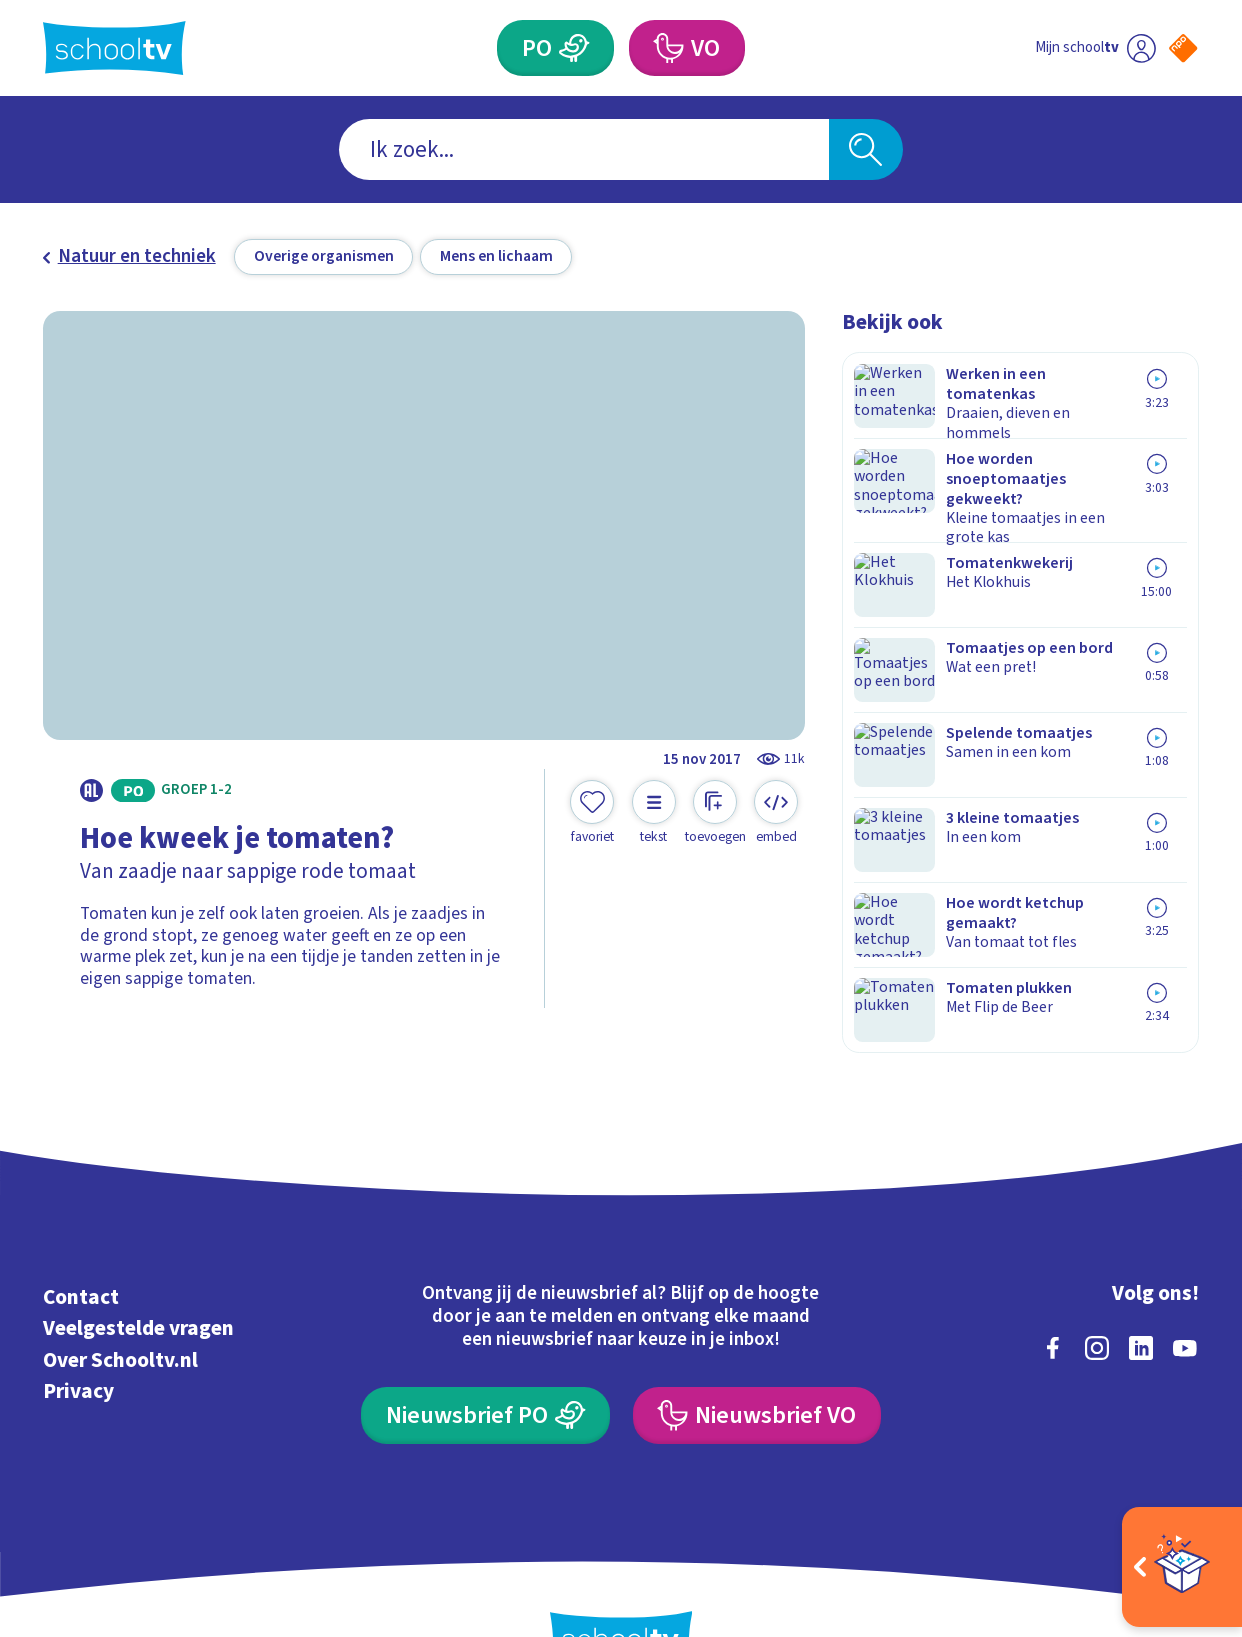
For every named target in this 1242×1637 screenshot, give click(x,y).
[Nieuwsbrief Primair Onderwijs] (485, 1350)
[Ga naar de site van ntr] (1165, 1457)
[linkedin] (1141, 1282)
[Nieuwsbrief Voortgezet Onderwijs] (757, 1350)
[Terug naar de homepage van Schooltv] (114, 48)
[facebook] (1053, 1282)
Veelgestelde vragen (138, 1262)
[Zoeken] (866, 150)
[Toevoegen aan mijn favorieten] (592, 812)
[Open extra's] (1182, 1567)
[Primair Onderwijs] (574, 48)
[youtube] (1185, 1282)
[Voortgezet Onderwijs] (668, 48)
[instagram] (1097, 1282)
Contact (81, 1231)
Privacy (78, 1325)
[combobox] (583, 150)
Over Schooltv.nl (120, 1294)
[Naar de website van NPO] (1183, 48)
